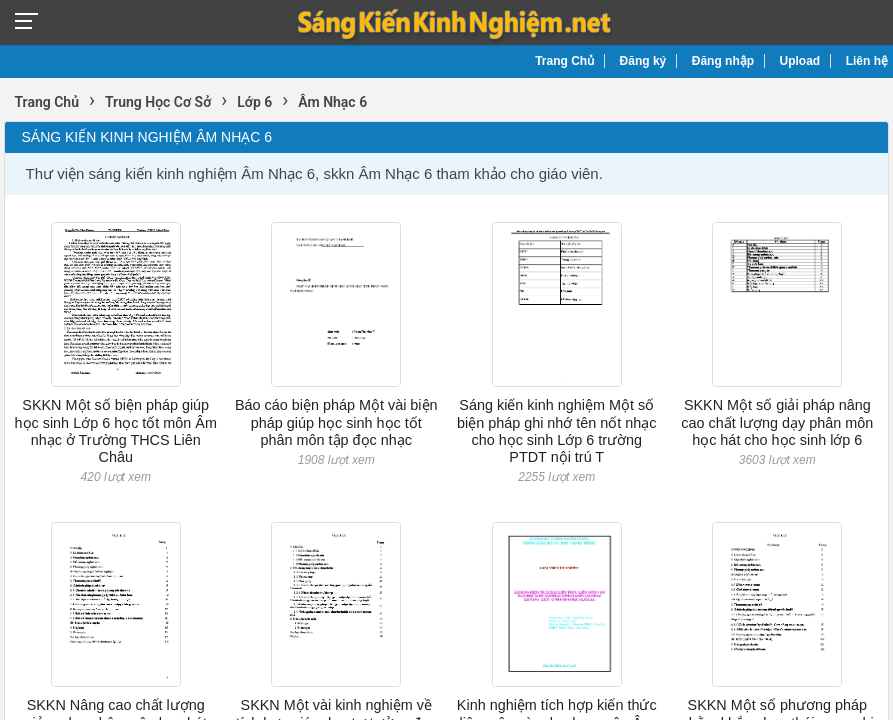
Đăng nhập (723, 61)
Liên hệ (867, 61)
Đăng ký (643, 61)
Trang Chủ (564, 61)
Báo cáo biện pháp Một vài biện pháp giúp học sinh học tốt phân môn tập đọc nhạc (336, 422)
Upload (800, 61)
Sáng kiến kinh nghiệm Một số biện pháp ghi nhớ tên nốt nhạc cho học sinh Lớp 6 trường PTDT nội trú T (557, 431)
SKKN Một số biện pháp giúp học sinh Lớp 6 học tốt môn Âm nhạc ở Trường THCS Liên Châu (116, 431)
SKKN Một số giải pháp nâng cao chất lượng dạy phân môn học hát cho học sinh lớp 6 (777, 422)
